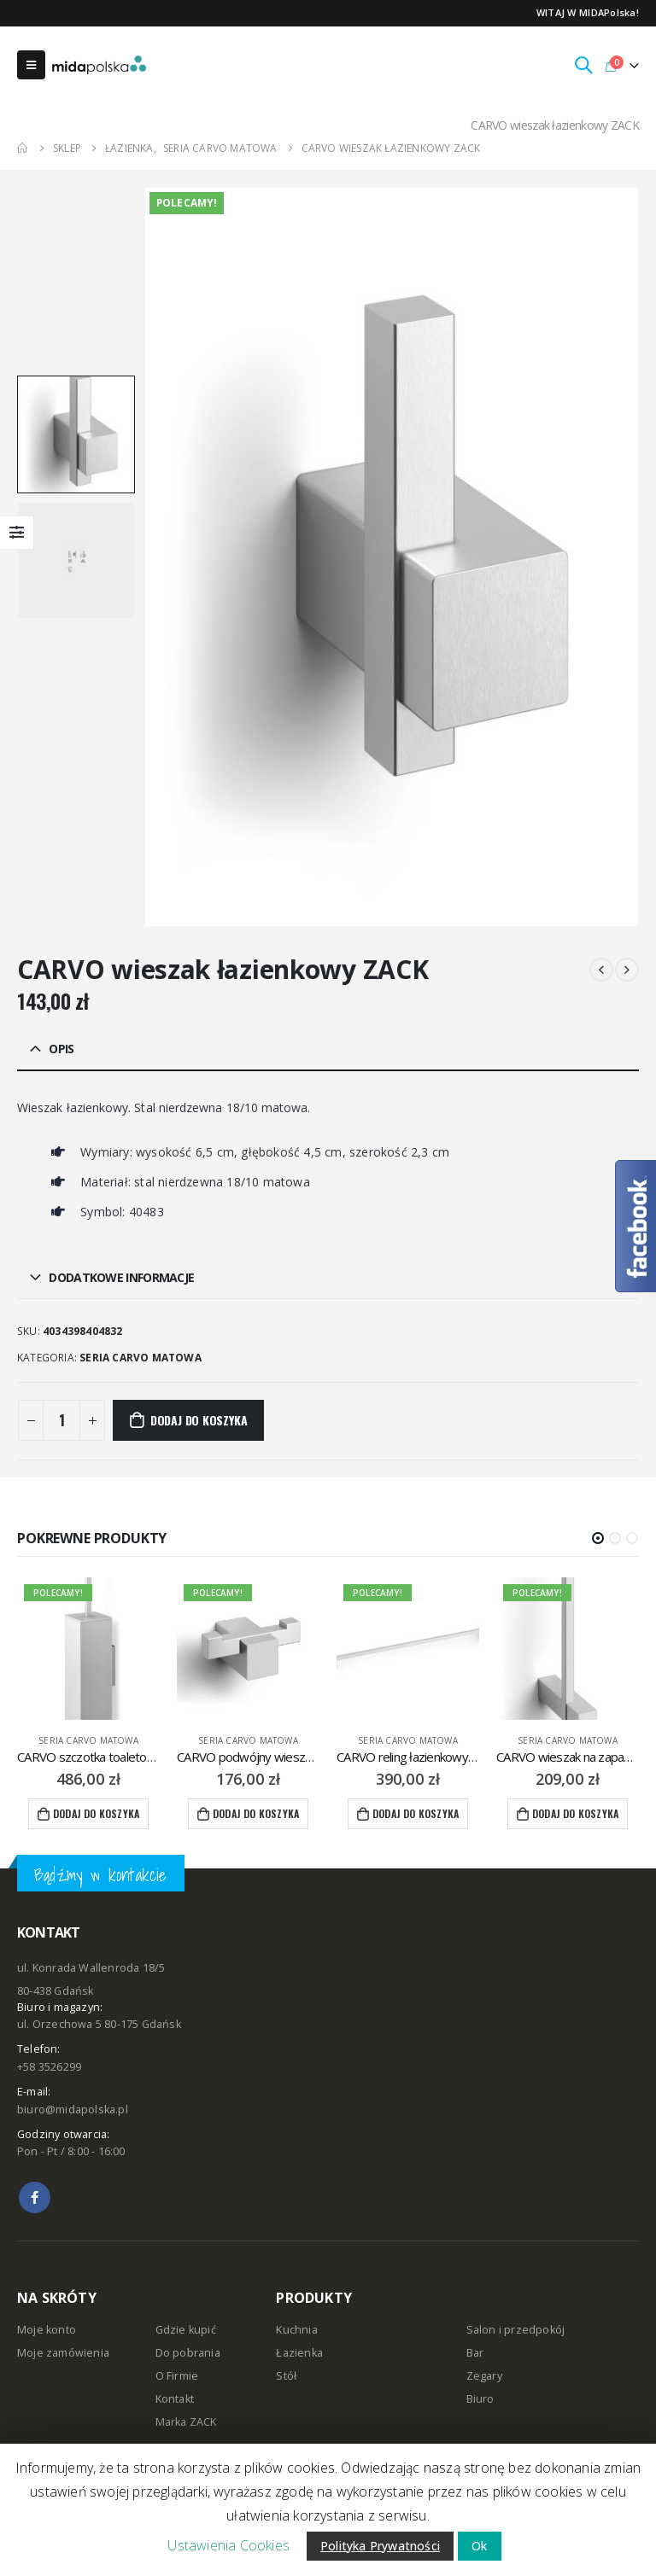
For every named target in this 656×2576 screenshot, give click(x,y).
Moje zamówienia (63, 2353)
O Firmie (177, 2376)
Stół (286, 2376)
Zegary (484, 2376)
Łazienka (299, 2353)
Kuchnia (296, 2329)
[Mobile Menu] (31, 64)
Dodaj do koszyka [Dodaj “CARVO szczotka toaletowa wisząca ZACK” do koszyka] (96, 1813)
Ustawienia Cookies (228, 2545)
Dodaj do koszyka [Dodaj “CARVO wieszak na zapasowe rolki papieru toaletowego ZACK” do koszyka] (575, 1813)
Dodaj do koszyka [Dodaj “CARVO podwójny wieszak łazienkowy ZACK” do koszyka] (256, 1813)
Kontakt (174, 2399)
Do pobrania (187, 2353)
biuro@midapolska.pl (72, 2109)
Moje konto (46, 2329)
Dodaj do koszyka (199, 1420)
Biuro (480, 2399)
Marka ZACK (186, 2422)
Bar (475, 2353)
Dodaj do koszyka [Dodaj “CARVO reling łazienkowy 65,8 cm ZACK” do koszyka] (415, 1813)
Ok (479, 2546)
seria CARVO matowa (140, 1357)
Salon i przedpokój (515, 2329)
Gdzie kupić (185, 2329)
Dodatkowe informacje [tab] (121, 1277)
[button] (597, 1538)
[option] (76, 434)
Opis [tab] (61, 1048)
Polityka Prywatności (380, 2546)
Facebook (34, 2197)
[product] (88, 1648)
